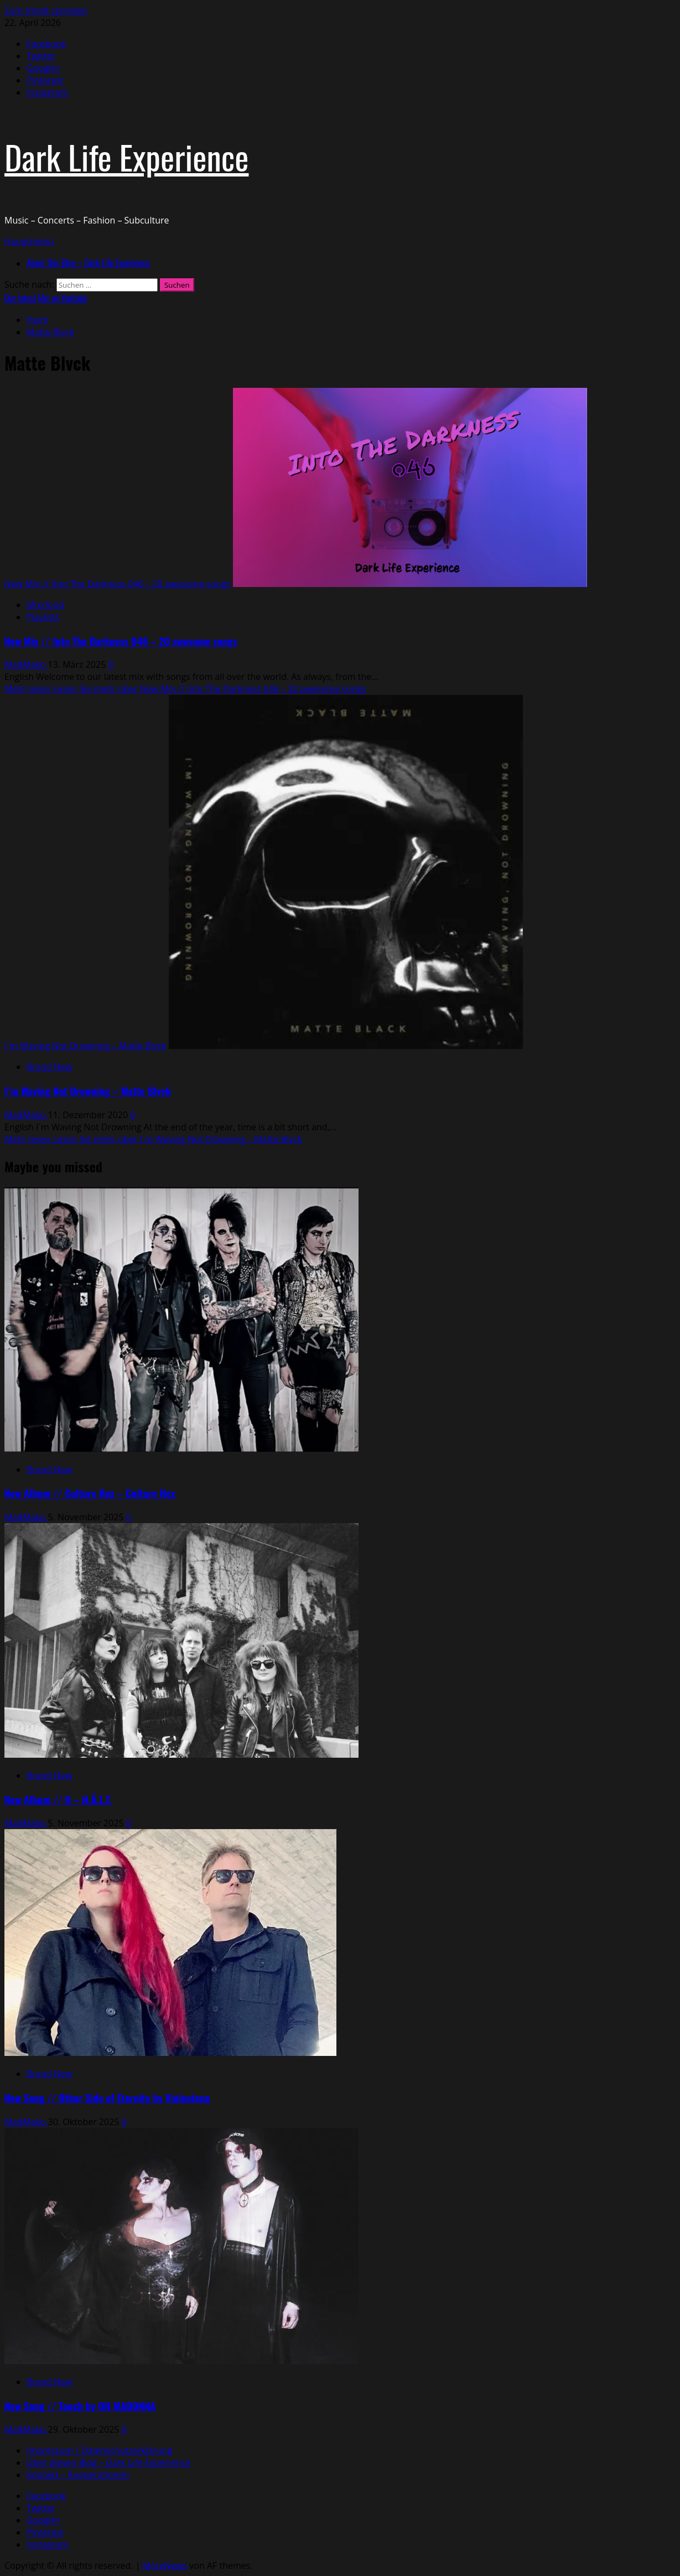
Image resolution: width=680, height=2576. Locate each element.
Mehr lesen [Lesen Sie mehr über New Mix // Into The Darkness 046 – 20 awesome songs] (185, 689)
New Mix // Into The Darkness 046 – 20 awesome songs (117, 584)
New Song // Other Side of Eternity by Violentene (107, 2097)
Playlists (43, 617)
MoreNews (165, 2565)
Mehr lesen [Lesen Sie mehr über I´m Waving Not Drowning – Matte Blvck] (153, 1139)
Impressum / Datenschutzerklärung (99, 2450)
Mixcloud (45, 605)
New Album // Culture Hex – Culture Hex (89, 1493)
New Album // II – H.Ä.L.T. (58, 1799)
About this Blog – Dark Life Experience (88, 262)
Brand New (49, 1067)
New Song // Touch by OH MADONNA (79, 2405)
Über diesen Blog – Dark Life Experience (108, 2462)
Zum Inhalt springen (45, 10)
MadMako (26, 664)
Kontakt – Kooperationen (78, 2475)
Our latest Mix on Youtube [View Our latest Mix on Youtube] (45, 298)
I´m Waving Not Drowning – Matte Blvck (85, 1046)
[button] (29, 241)
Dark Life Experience (126, 156)
